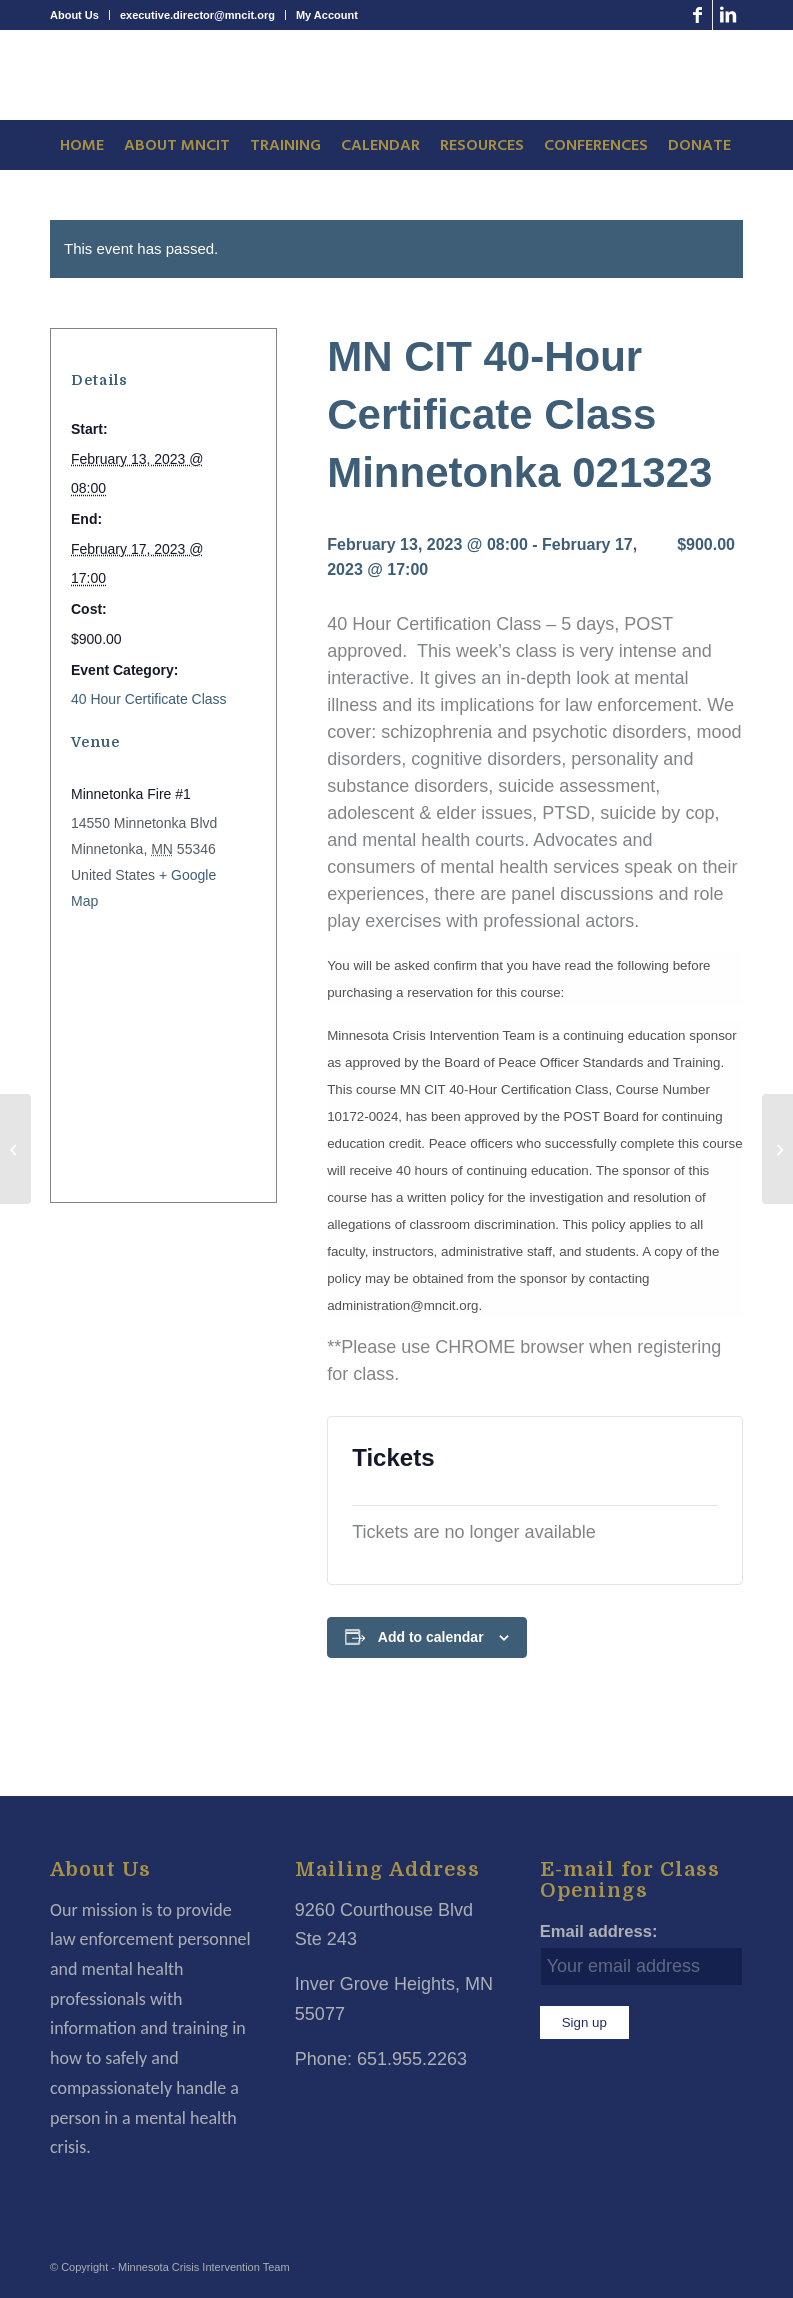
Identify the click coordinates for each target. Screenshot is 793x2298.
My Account (327, 15)
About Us (74, 15)
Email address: (599, 1931)
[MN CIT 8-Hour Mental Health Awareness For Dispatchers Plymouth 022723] (777, 1149)
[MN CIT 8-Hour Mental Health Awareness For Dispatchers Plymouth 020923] (15, 1149)
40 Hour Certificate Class (149, 699)
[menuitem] (80, 15)
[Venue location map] (151, 1049)
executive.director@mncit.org (197, 15)
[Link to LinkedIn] (728, 15)
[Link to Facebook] (697, 15)
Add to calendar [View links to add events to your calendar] (431, 1637)
